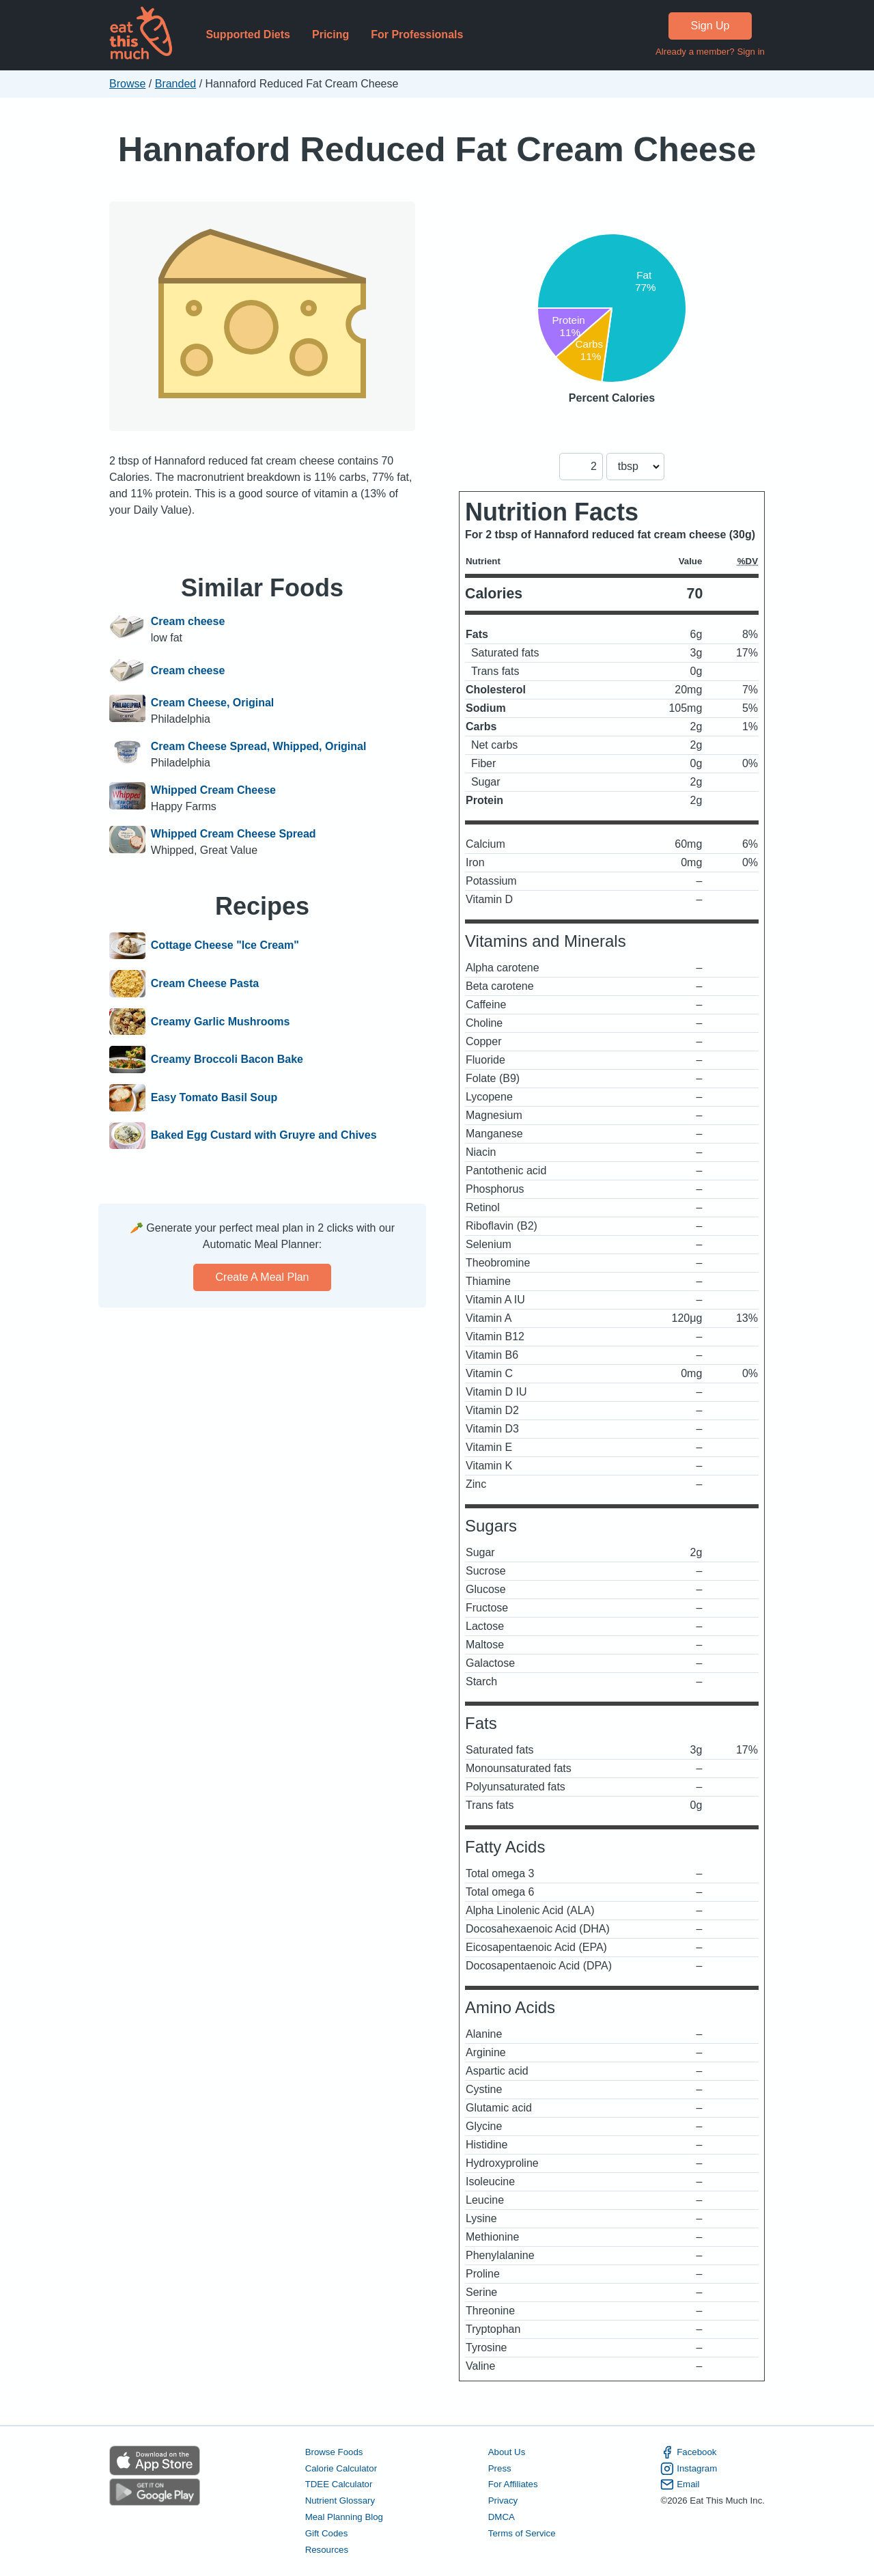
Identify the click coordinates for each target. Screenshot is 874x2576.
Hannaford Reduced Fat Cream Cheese (437, 149)
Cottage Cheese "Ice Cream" (225, 946)
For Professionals (417, 34)
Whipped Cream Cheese (213, 790)
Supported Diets (248, 34)
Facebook (688, 2452)
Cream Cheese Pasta (205, 983)
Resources (326, 2550)
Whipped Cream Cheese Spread (233, 834)
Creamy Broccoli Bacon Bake (227, 1059)
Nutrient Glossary (340, 2500)
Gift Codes (326, 2533)
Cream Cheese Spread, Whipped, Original (259, 746)
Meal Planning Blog (344, 2517)
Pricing (330, 34)
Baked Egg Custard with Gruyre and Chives (264, 1136)
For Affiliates (513, 2484)
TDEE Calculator (339, 2484)
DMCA (501, 2517)
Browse (127, 83)
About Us (507, 2452)
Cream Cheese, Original (212, 702)
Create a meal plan (262, 1277)
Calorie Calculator (341, 2468)
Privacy (503, 2500)
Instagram (688, 2469)
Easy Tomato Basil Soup (214, 1097)
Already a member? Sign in (710, 51)
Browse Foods (334, 2452)
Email (679, 2484)
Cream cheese (188, 621)
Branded (176, 83)
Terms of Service (522, 2533)
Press (499, 2468)
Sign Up (710, 25)
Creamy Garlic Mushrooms (220, 1022)
